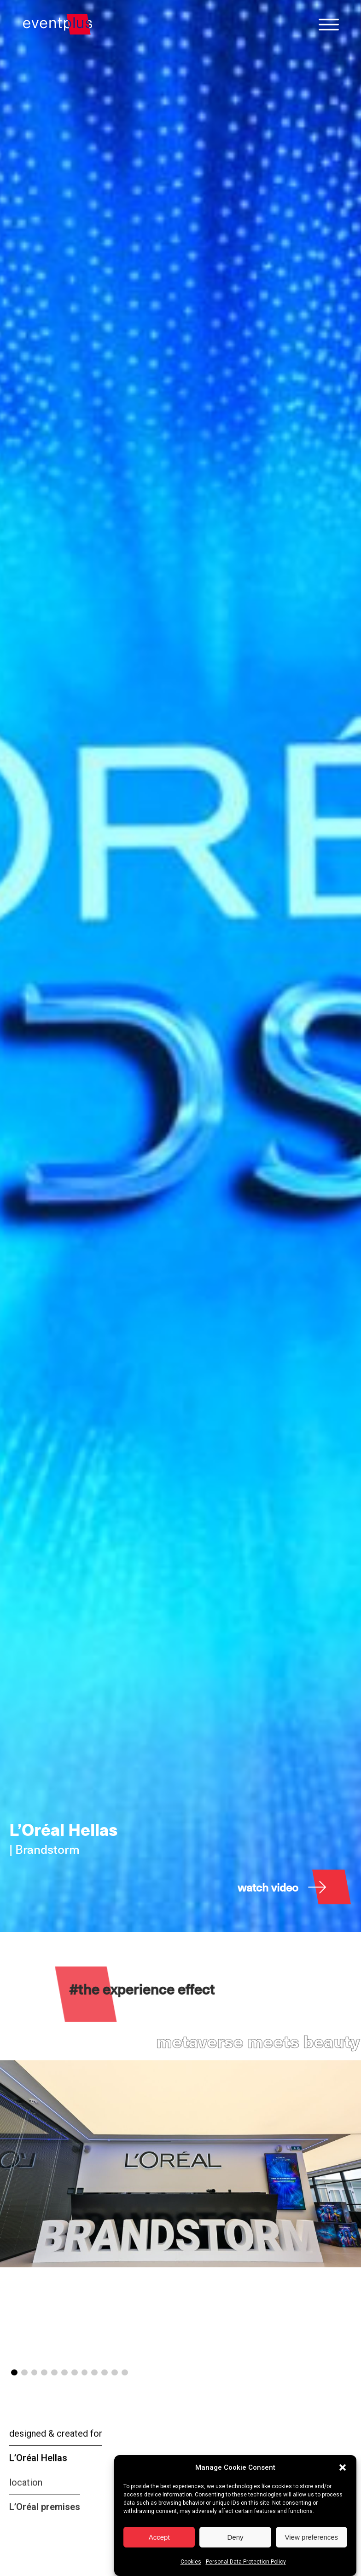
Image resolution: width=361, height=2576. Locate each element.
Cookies (190, 2562)
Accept (159, 2537)
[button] (342, 2467)
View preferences (311, 2537)
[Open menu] (329, 24)
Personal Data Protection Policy (246, 2562)
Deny (235, 2537)
